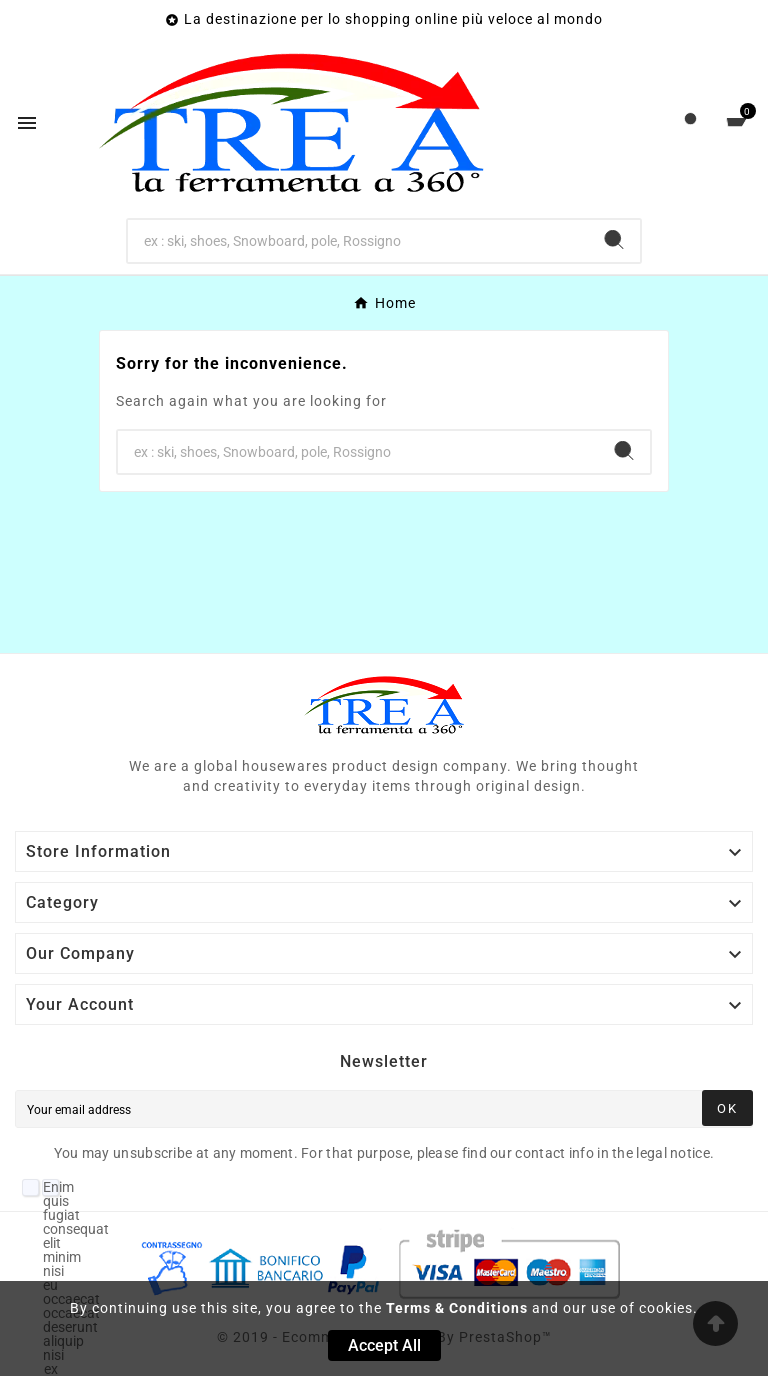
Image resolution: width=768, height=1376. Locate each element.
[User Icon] (690, 123)
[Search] (358, 241)
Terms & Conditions (457, 1308)
